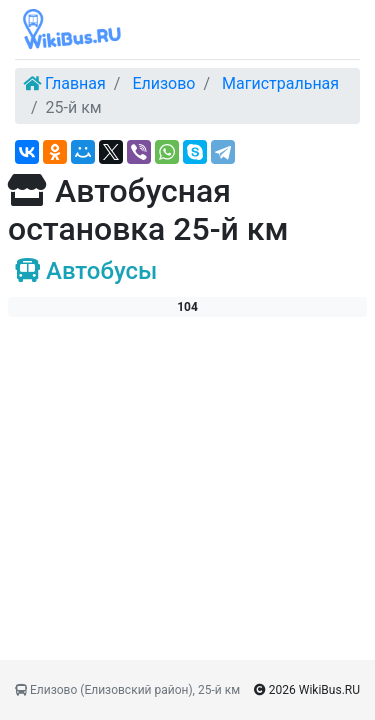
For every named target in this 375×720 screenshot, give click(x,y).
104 (187, 307)
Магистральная (280, 83)
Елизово (163, 83)
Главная (75, 83)
